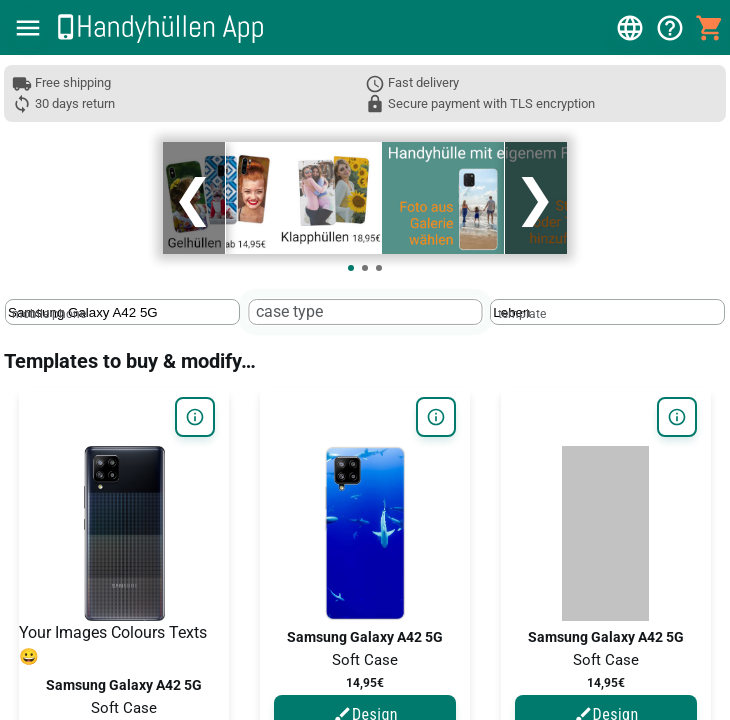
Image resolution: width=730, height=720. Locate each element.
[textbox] (122, 312)
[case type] (336, 312)
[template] (577, 312)
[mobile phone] (92, 312)
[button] (28, 28)
